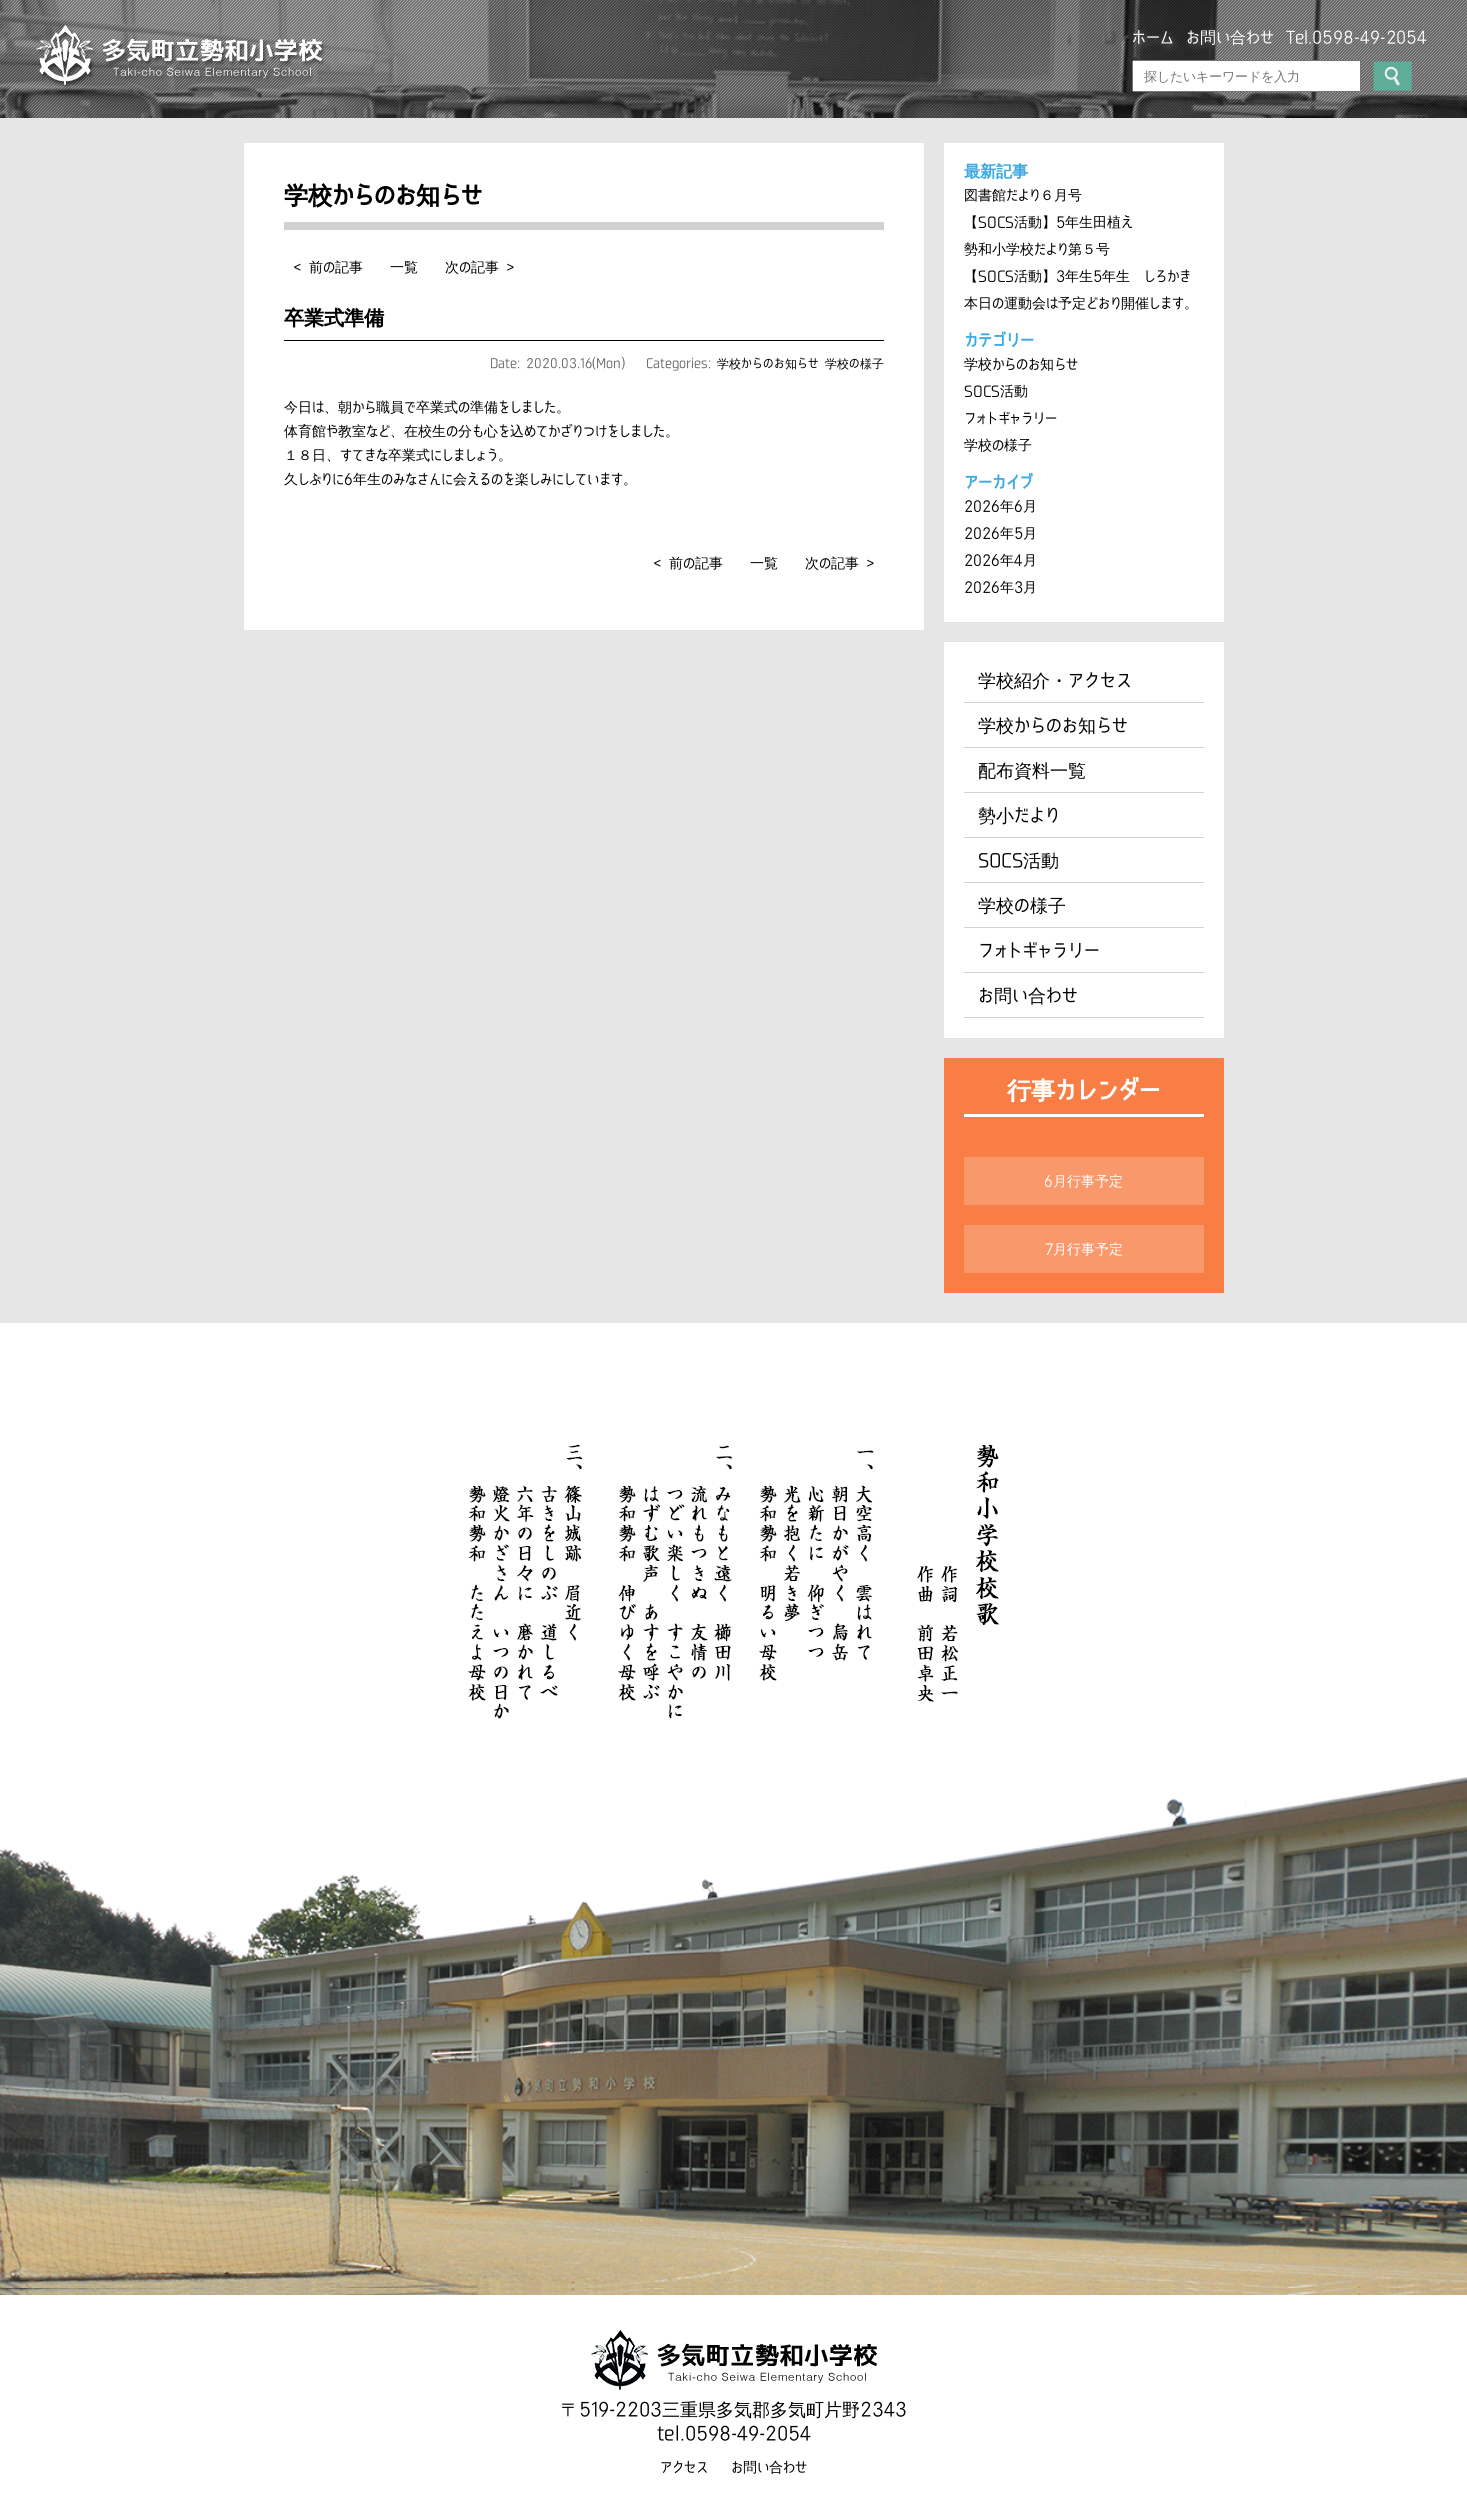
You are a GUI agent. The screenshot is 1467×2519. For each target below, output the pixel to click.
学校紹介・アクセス (1055, 680)
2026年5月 (1000, 533)
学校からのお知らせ (768, 363)
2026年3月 (1000, 587)
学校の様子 (854, 363)
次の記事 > (479, 267)
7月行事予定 (1084, 1249)
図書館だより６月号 (1023, 195)
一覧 (404, 267)
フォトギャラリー (1010, 418)
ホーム (1153, 37)
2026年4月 (1000, 560)
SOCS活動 (996, 391)
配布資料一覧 (1032, 770)
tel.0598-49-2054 (734, 2433)
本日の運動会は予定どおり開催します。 (1081, 303)
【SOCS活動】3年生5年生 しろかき (1077, 276)
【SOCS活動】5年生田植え (1048, 222)
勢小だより (1019, 815)
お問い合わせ (1230, 37)
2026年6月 (1000, 506)
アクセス (684, 2467)
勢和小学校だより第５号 (1037, 249)
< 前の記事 (328, 267)
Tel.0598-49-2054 (1356, 37)
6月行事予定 (1083, 1181)
